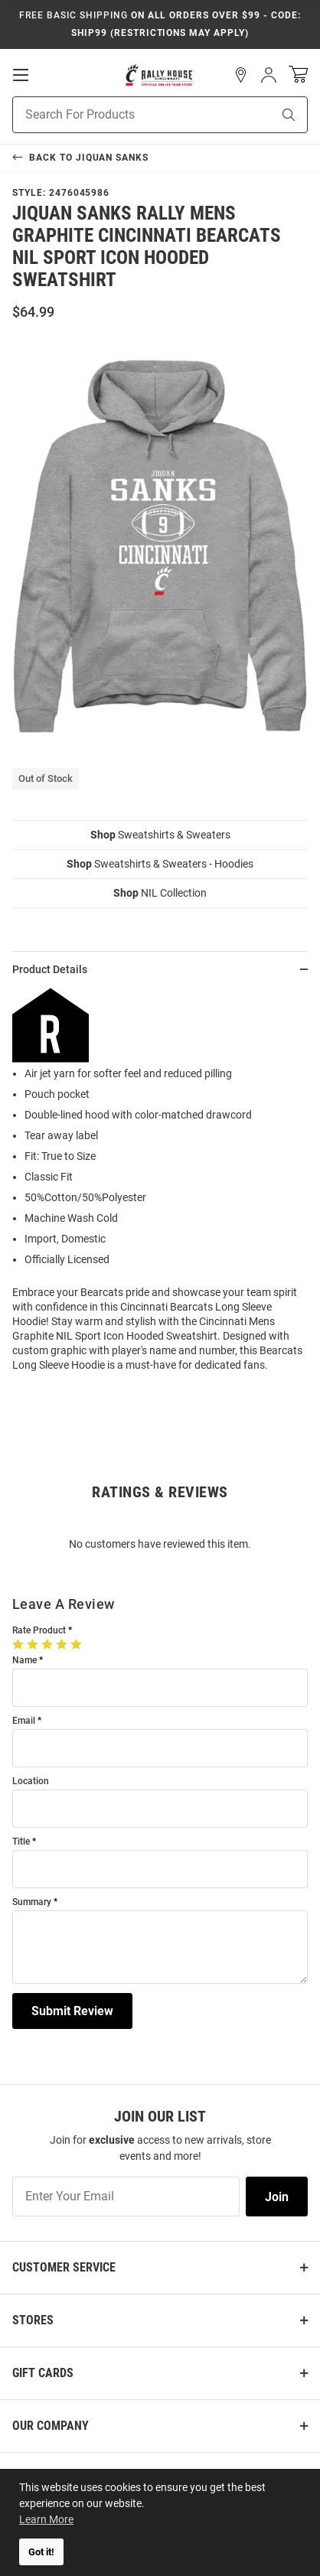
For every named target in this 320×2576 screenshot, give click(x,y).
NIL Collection (160, 893)
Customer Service (64, 2267)
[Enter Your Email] (126, 2196)
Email (23, 1721)
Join (277, 2197)
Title (21, 1842)
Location (30, 1781)
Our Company (50, 2425)
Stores (33, 2320)
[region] (160, 1186)
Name (24, 1661)
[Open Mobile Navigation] (20, 75)
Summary (31, 1902)
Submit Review (72, 2011)
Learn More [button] (46, 2519)
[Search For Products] (123, 114)
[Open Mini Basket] (298, 74)
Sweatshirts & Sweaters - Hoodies (160, 864)
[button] (241, 75)
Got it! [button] (41, 2552)
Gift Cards (42, 2373)
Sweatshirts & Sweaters (160, 835)
